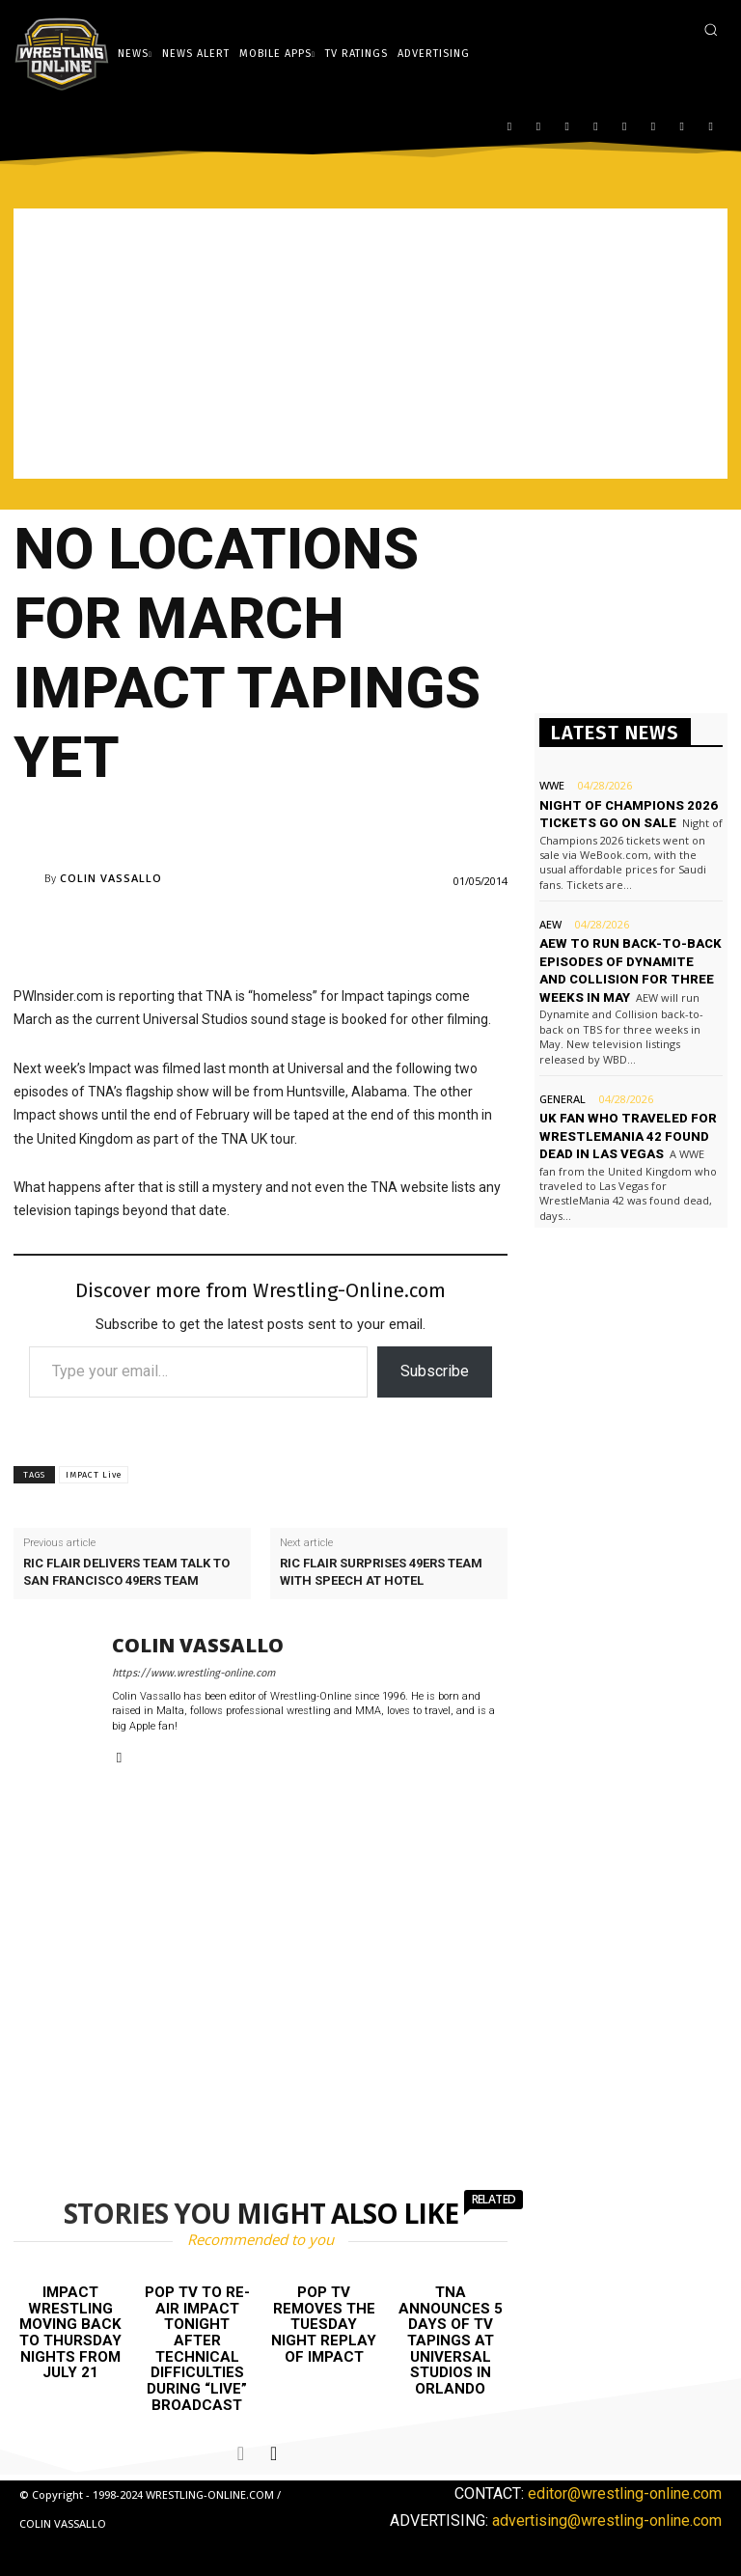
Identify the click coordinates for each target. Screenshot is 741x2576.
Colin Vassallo (111, 878)
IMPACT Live (94, 1475)
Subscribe (434, 1371)
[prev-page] (241, 2452)
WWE (551, 785)
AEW (550, 923)
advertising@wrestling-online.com (607, 2519)
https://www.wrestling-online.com (193, 1673)
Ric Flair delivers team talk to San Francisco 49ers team (126, 1572)
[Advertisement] (370, 343)
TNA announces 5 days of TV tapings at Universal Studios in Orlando (450, 2340)
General (562, 1097)
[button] (710, 29)
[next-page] (274, 2452)
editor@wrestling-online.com (625, 2492)
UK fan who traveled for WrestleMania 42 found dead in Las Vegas (626, 1133)
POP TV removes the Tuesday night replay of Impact (323, 2324)
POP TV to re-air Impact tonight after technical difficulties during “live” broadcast (197, 2348)
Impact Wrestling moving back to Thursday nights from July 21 (70, 2332)
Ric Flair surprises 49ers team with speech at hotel (381, 1572)
